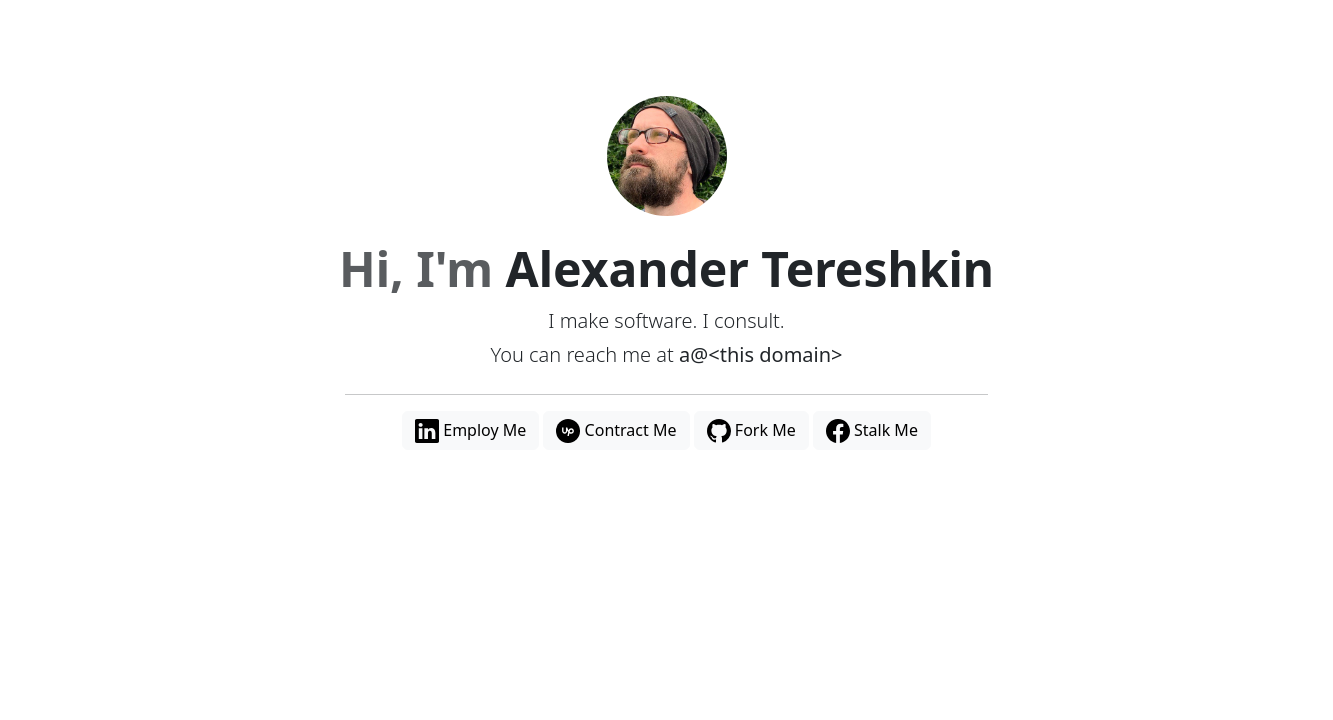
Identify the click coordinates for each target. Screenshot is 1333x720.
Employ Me (470, 431)
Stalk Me (872, 431)
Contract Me (616, 431)
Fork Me (751, 431)
